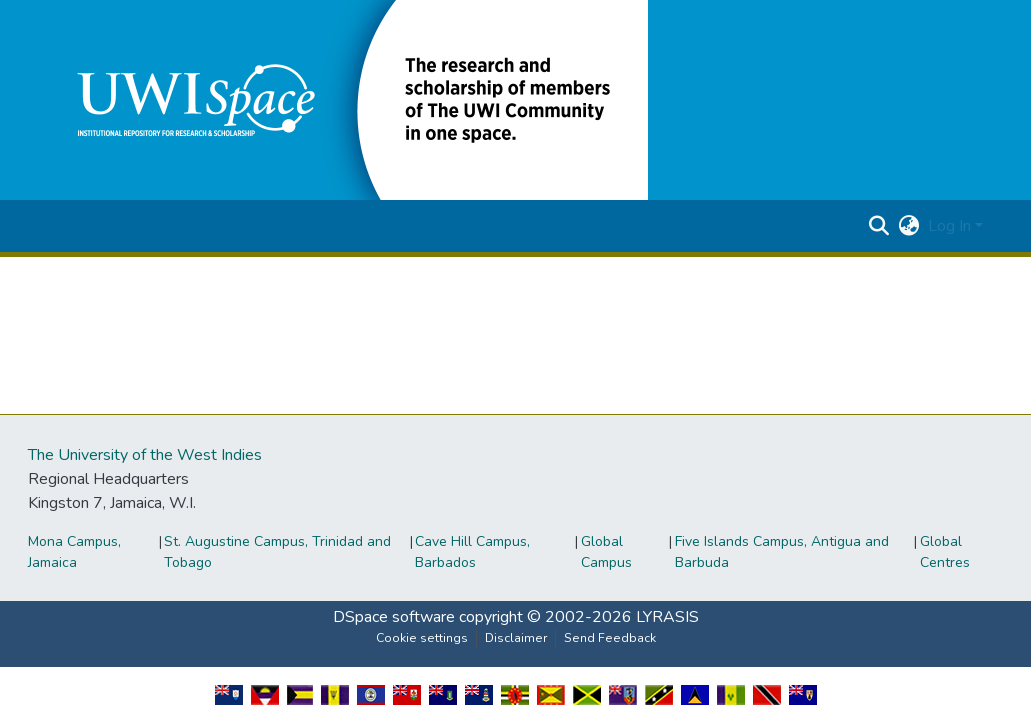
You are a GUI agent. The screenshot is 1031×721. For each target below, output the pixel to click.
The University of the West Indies (145, 455)
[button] (348, 99)
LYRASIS (667, 617)
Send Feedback (610, 638)
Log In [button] (951, 226)
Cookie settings (422, 638)
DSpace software (394, 617)
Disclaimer (516, 638)
